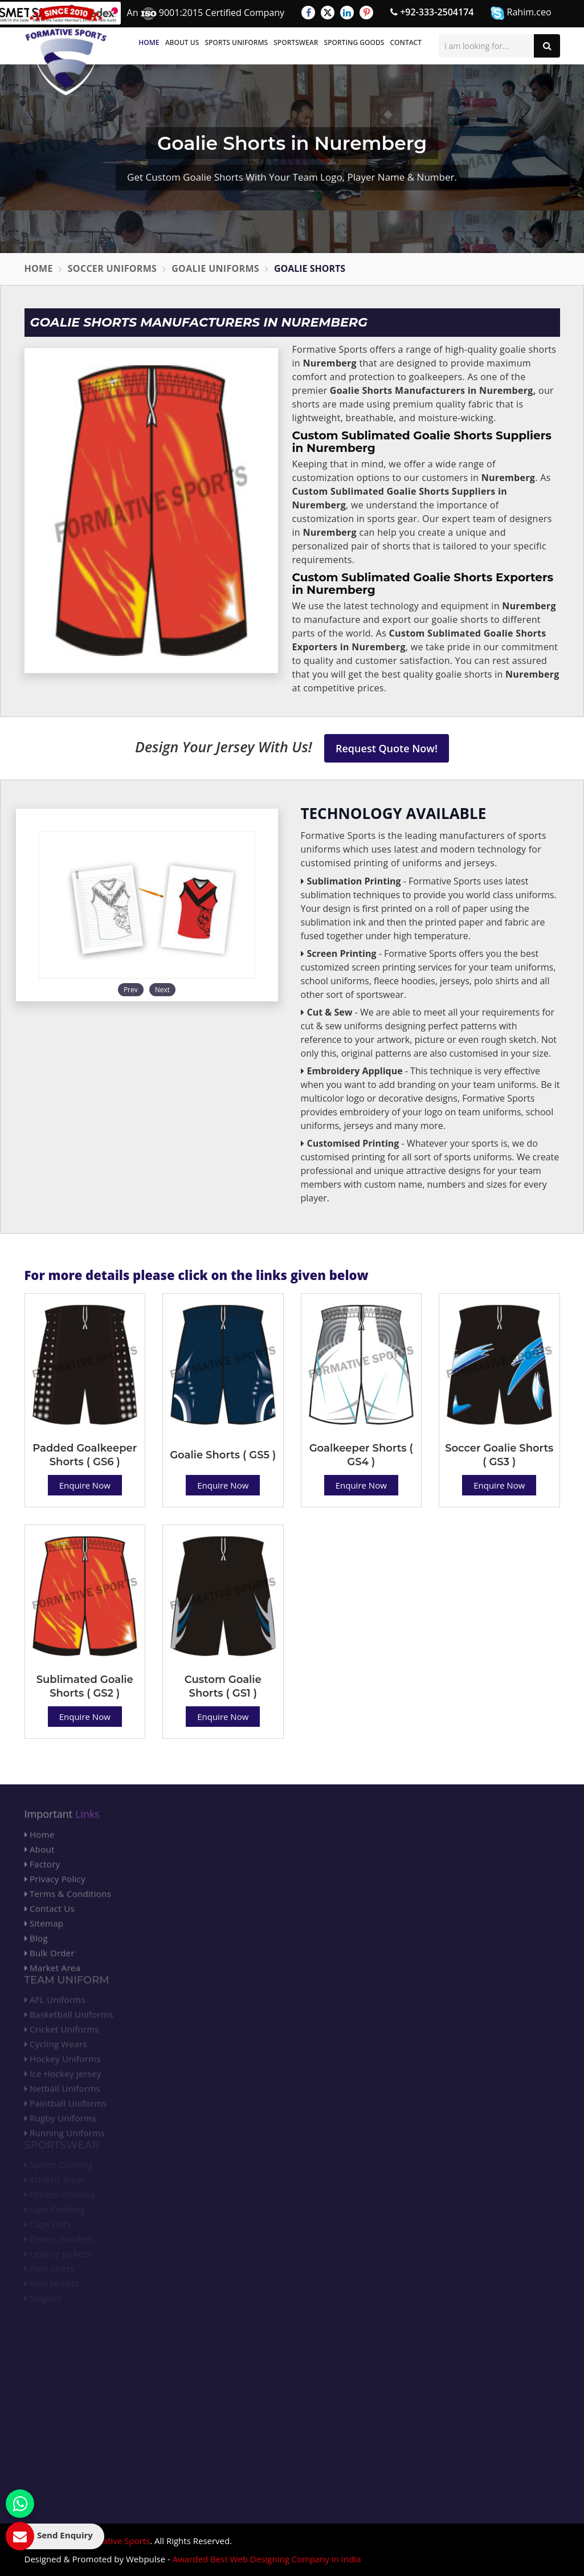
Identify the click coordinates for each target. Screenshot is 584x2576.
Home (148, 42)
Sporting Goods (354, 42)
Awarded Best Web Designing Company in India (267, 2559)
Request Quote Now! (387, 748)
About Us (182, 42)
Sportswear (295, 42)
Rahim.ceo (521, 13)
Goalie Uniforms (215, 268)
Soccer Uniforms (112, 268)
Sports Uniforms (236, 42)
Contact (406, 42)
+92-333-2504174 (431, 12)
